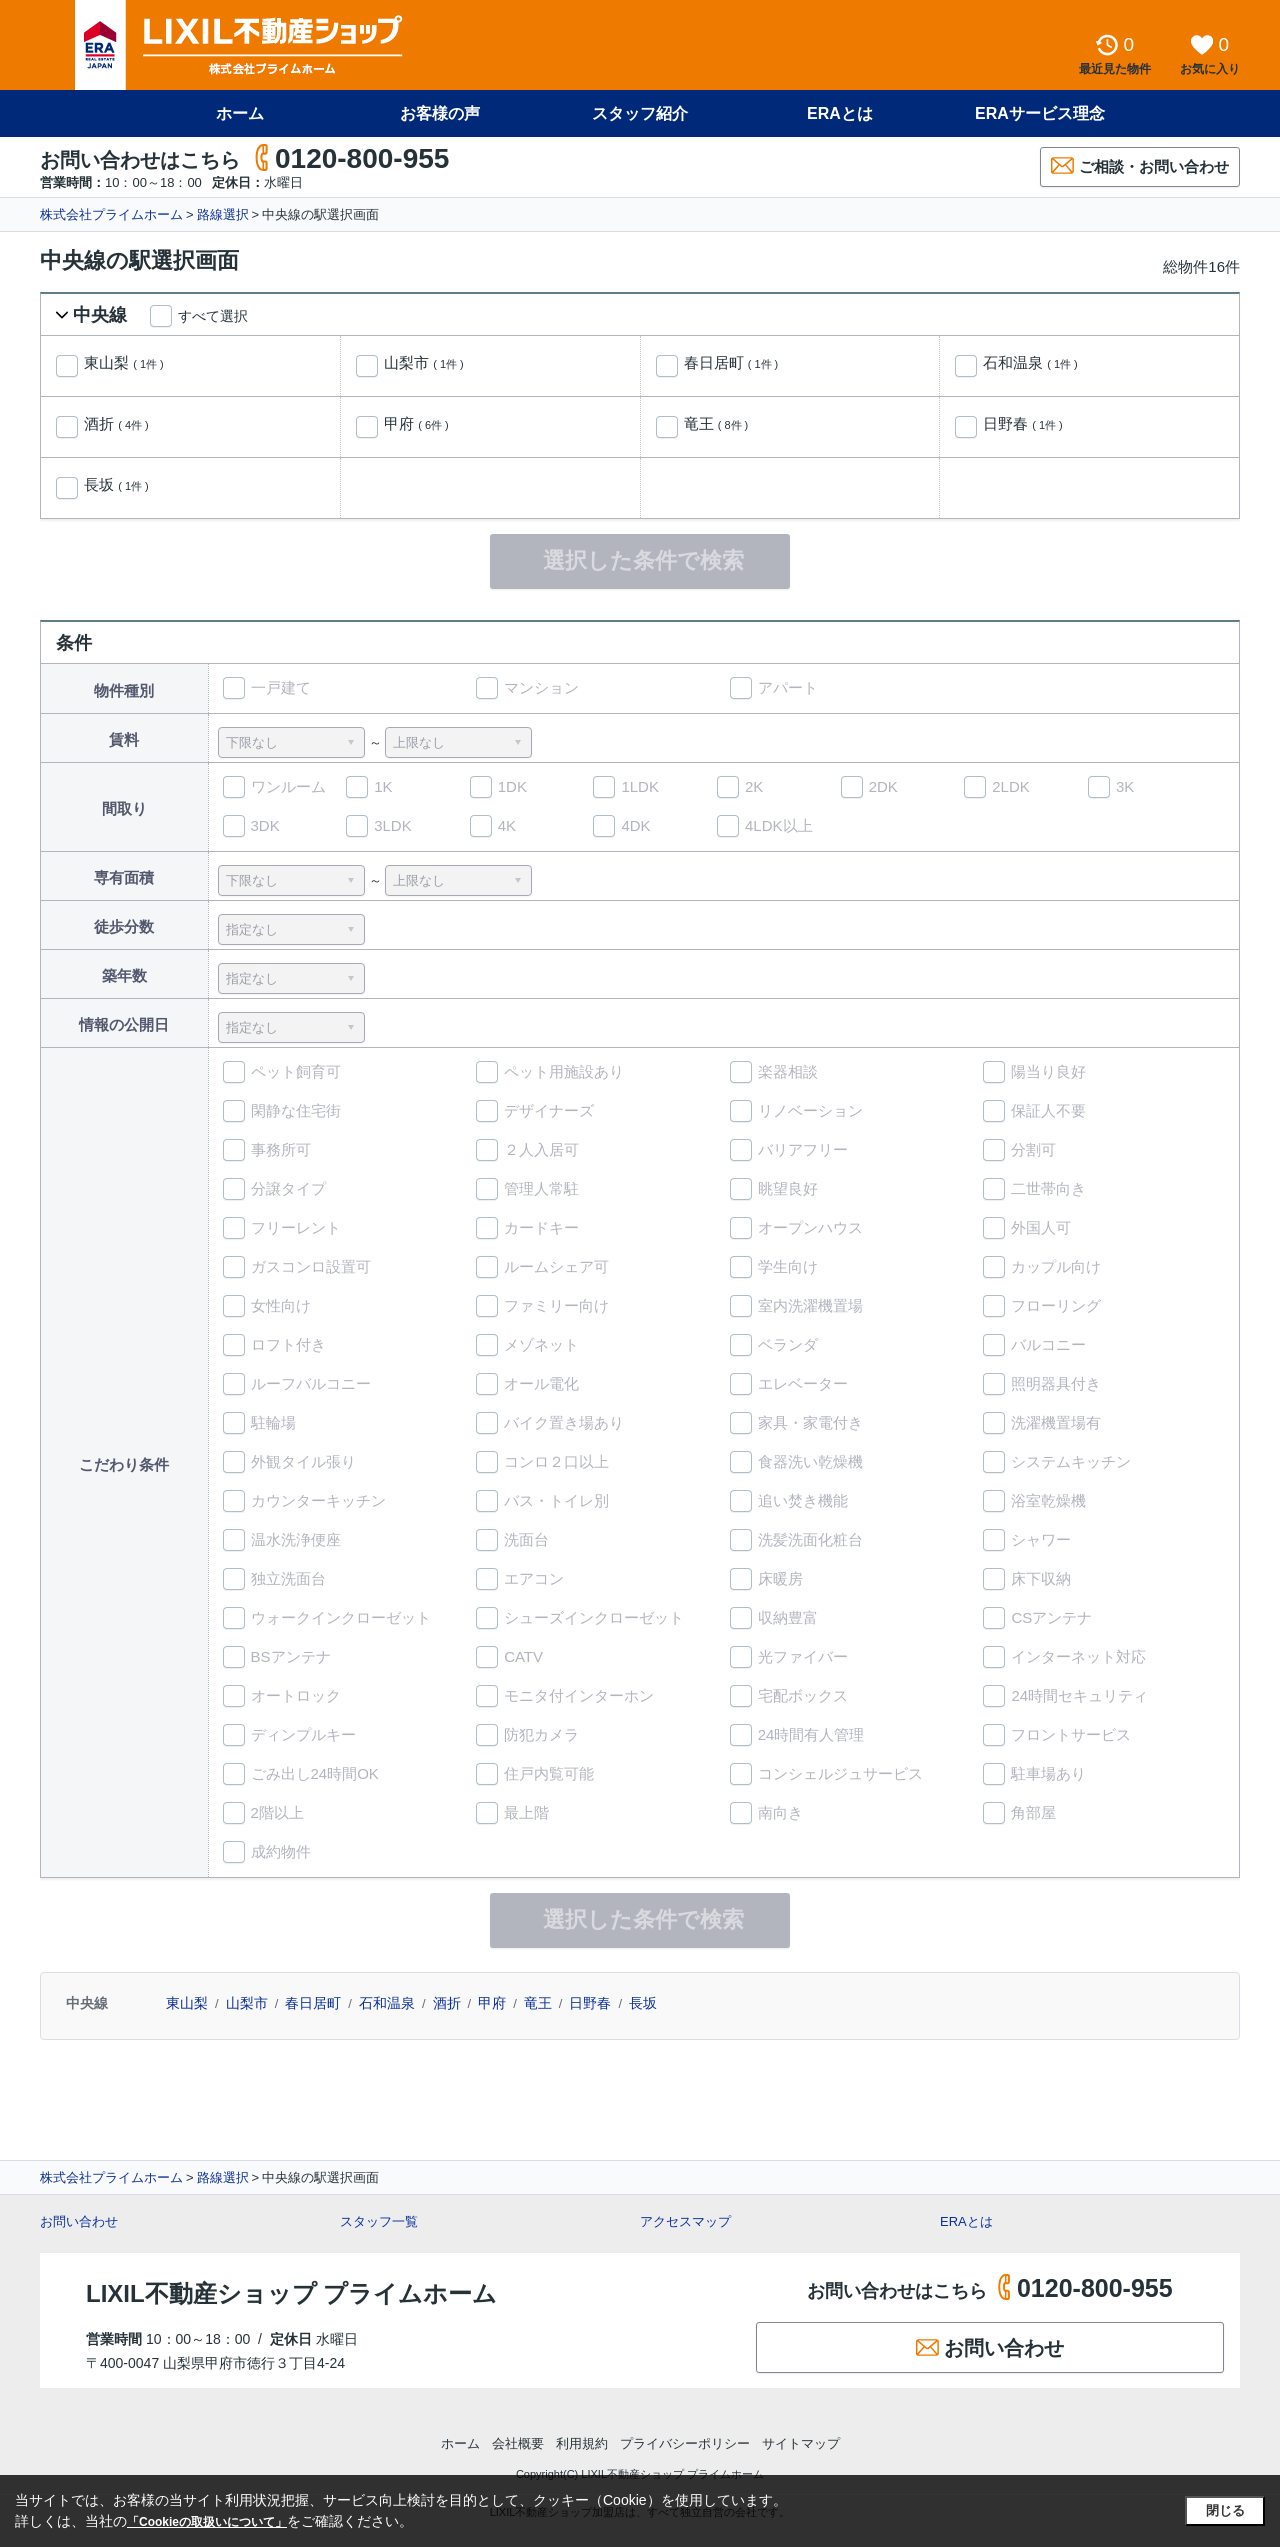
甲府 (416, 424)
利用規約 (582, 2443)
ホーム (240, 113)
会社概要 (518, 2443)
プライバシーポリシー (685, 2443)
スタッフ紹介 (640, 113)
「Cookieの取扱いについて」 (207, 2522)
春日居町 (731, 363)
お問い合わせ (79, 2221)
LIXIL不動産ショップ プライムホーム (291, 2293)
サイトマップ (801, 2443)
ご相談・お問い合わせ (1140, 165)
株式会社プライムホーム (111, 214)
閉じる (1225, 2510)
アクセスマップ (685, 2221)
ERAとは (840, 113)
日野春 (1023, 424)
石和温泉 (1030, 363)
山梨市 (424, 363)
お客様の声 (440, 113)
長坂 (116, 485)
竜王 (716, 424)
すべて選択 (213, 316)
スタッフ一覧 (379, 2221)
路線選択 (223, 214)
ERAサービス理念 (1040, 113)
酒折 (116, 424)
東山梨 (124, 363)
